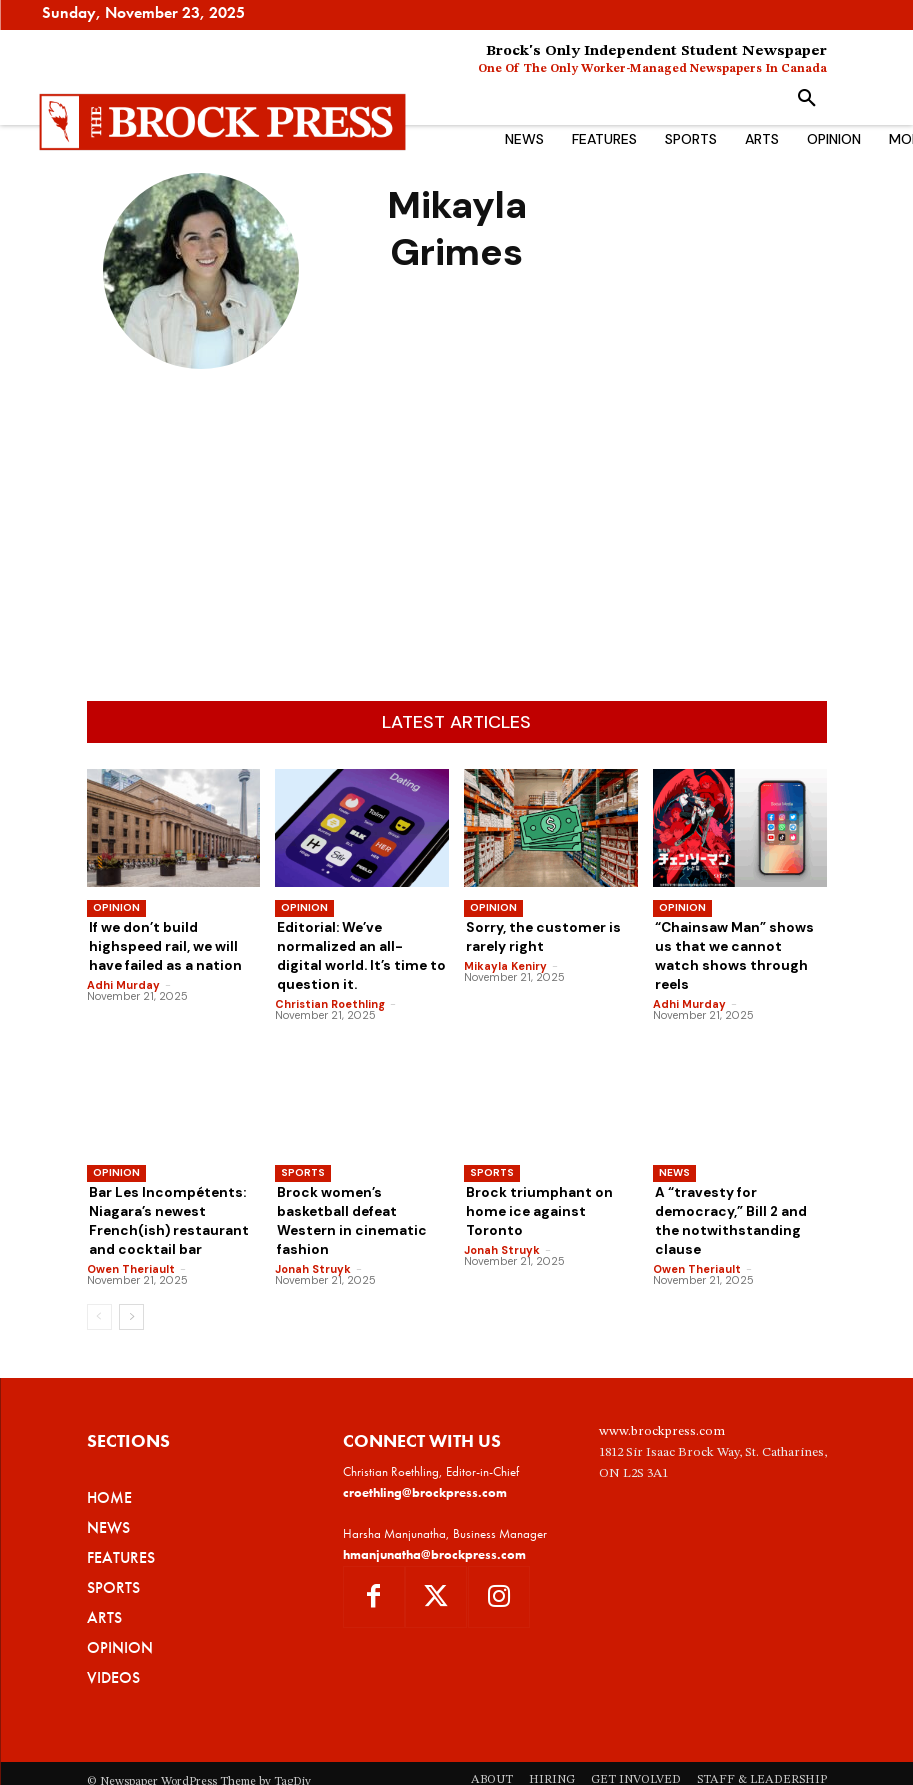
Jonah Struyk (313, 1218)
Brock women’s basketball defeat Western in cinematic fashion (357, 1184)
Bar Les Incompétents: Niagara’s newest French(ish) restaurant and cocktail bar (161, 1192)
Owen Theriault (131, 1235)
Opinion (116, 907)
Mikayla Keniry (505, 962)
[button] (807, 99)
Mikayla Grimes (201, 399)
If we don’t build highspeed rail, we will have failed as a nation (172, 944)
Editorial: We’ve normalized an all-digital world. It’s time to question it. (361, 944)
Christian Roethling (330, 979)
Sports (303, 1147)
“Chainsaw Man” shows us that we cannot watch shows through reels (734, 944)
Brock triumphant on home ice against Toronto (550, 1175)
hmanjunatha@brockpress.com (434, 1519)
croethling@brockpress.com (425, 1458)
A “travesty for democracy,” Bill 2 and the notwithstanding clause (734, 1184)
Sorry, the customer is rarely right (535, 935)
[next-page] (131, 1283)
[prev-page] (99, 1283)
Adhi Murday (123, 979)
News (674, 1147)
